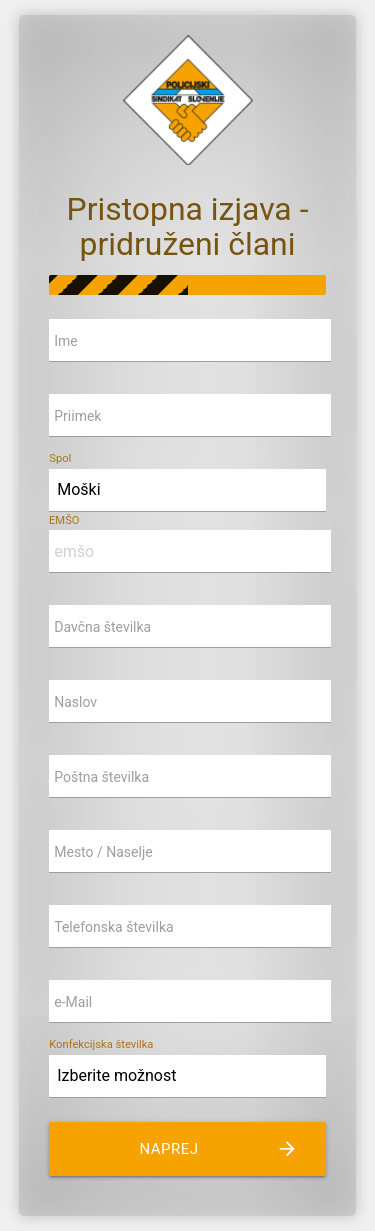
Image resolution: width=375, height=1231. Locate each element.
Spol (60, 458)
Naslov (75, 702)
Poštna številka (101, 777)
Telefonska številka (113, 927)
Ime (66, 341)
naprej (218, 1149)
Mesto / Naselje (103, 852)
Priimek (77, 416)
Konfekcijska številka (101, 1044)
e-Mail (73, 1002)
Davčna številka (102, 627)
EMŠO (64, 520)
